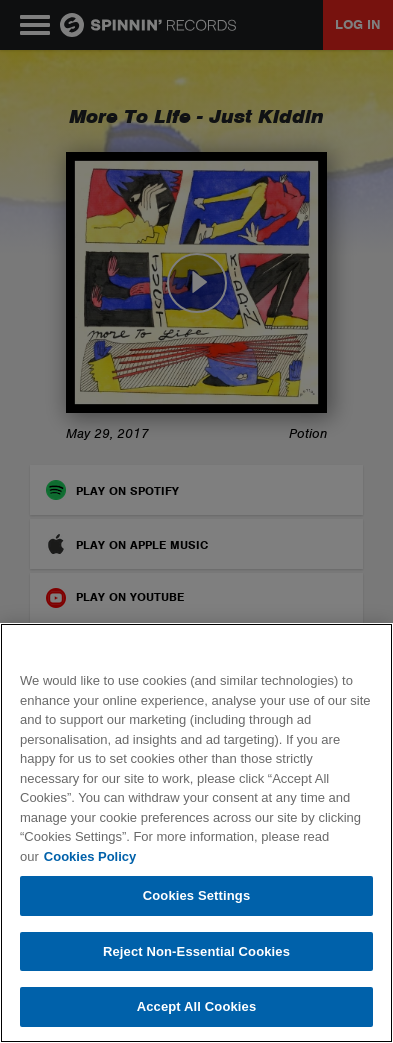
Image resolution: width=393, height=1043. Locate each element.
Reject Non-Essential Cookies (196, 951)
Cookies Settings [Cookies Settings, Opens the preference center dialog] (197, 895)
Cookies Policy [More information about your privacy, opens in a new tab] (90, 856)
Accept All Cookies (197, 1006)
